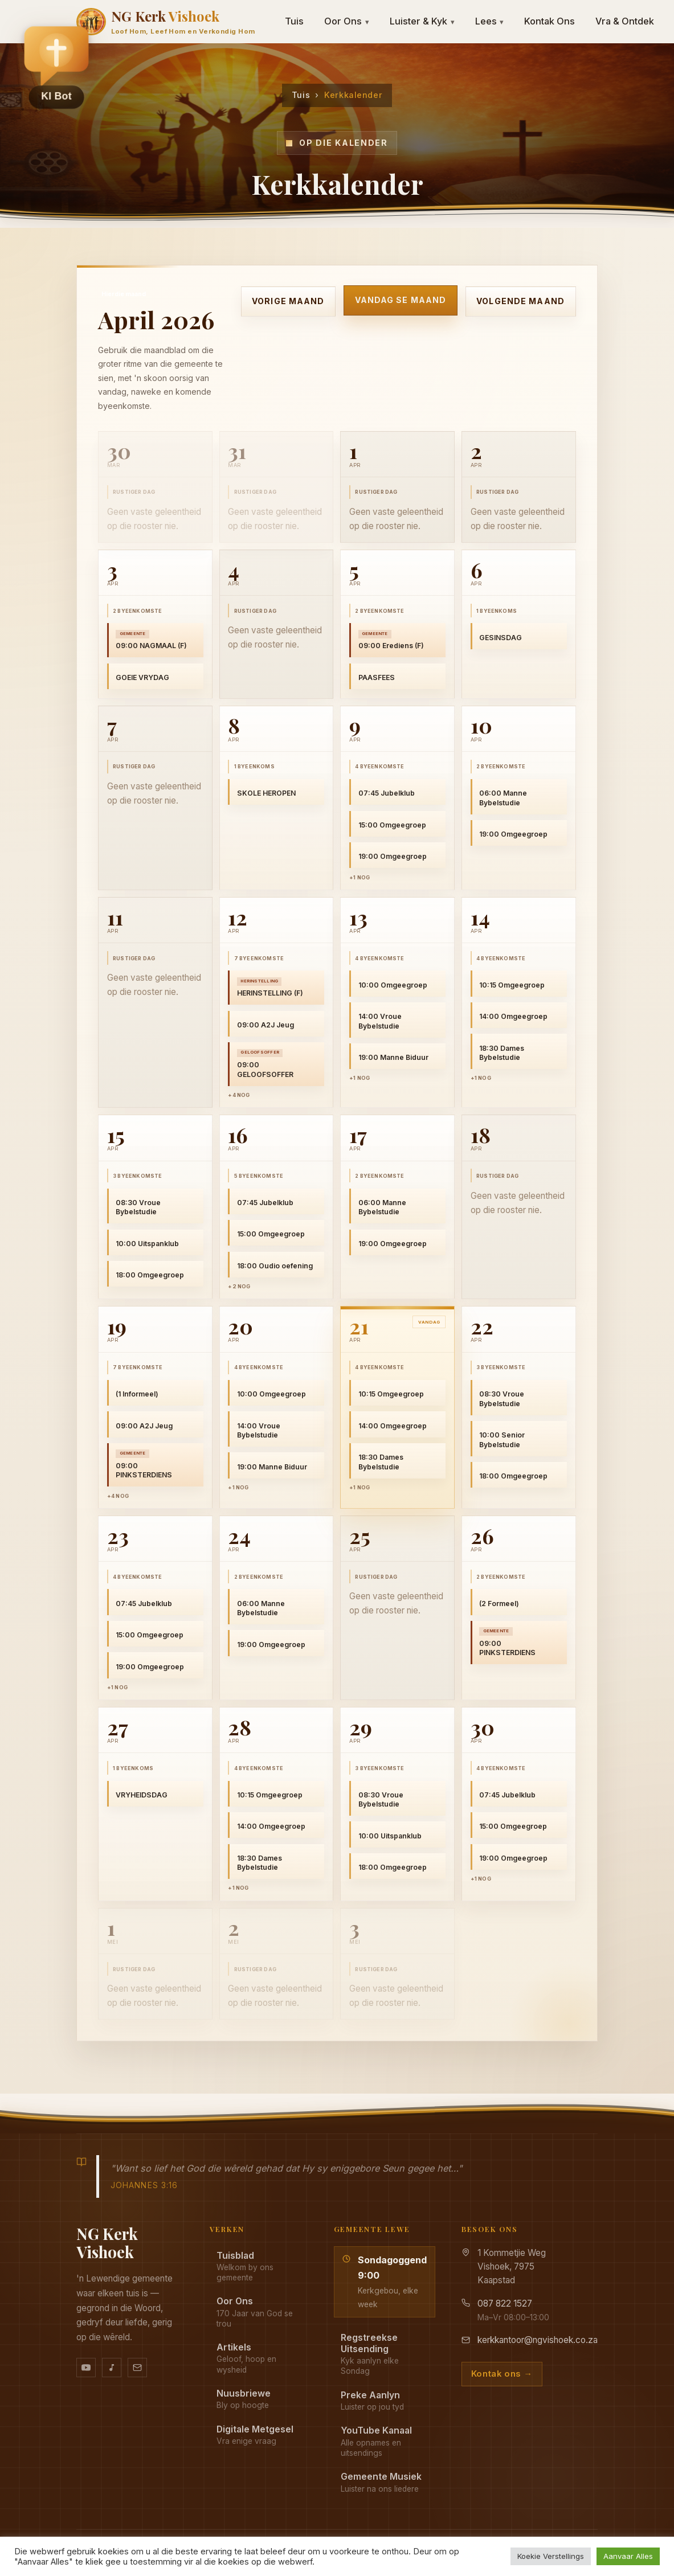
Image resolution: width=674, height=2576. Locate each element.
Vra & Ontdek (624, 21)
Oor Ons (346, 21)
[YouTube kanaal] (86, 2367)
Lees (489, 21)
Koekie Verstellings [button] (550, 2556)
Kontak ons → (502, 2374)
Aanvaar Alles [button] (628, 2556)
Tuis (294, 21)
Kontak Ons (549, 21)
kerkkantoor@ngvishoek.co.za (537, 2340)
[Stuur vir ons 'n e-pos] (137, 2367)
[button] (56, 63)
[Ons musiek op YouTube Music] (111, 2367)
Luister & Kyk (422, 21)
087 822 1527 (504, 2303)
